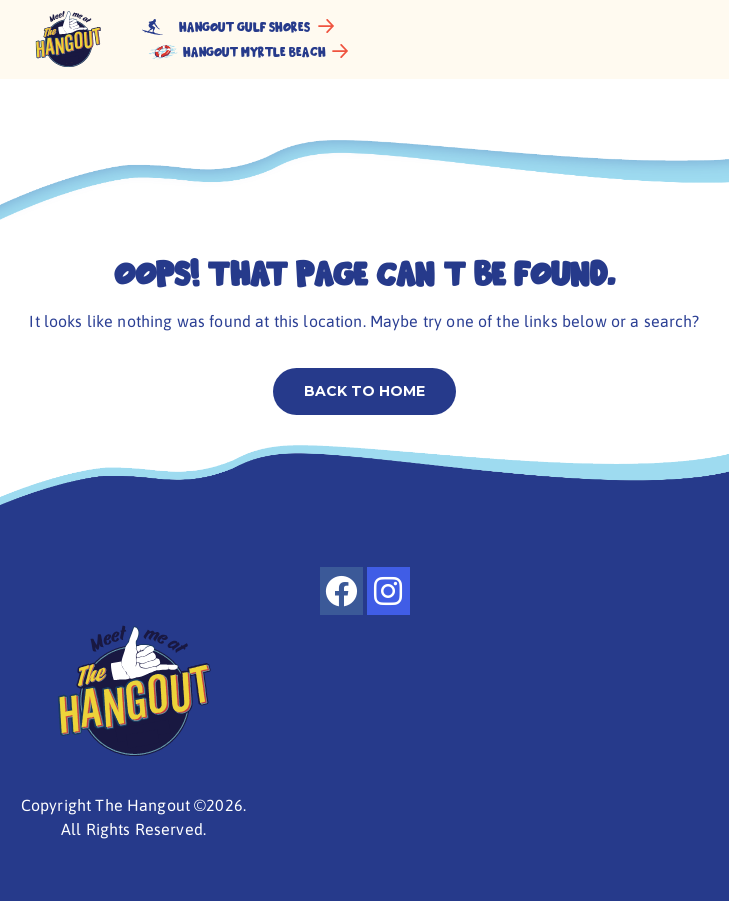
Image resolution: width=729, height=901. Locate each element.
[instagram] (388, 591)
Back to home (364, 391)
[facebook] (341, 591)
